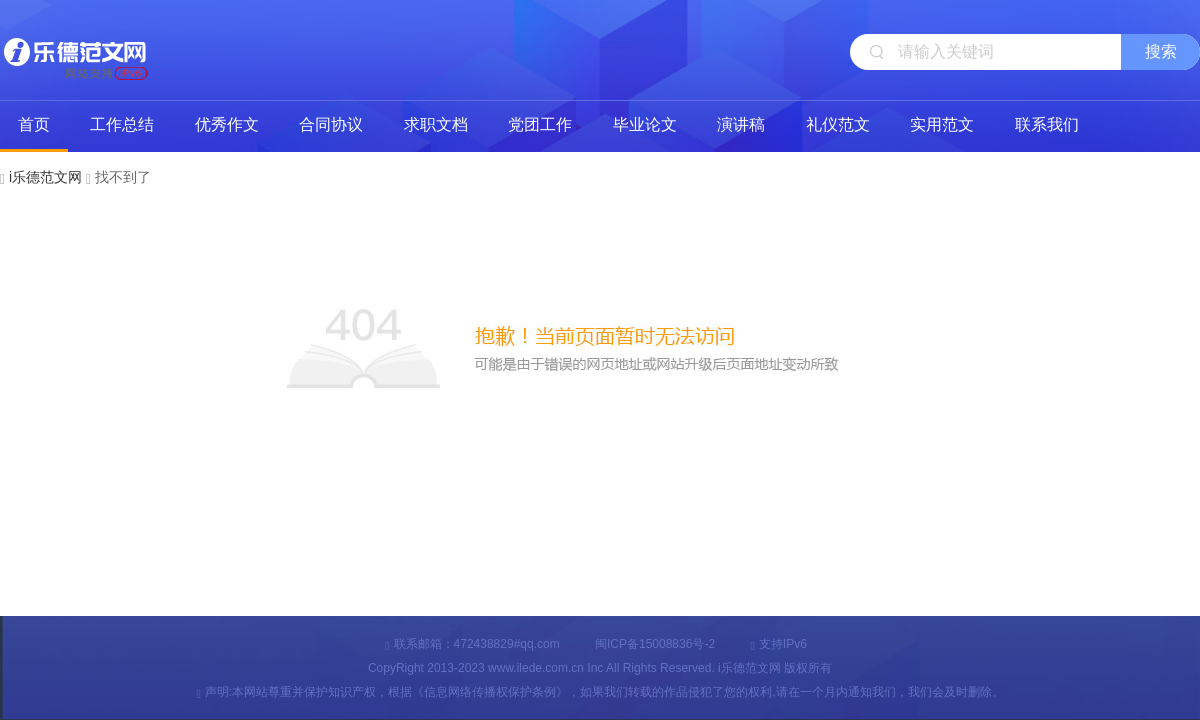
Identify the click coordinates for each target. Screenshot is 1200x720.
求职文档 (436, 124)
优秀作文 (227, 124)
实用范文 (942, 124)
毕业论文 (645, 124)
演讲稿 (741, 124)
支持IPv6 (778, 644)
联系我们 (1047, 124)
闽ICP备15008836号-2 (655, 644)
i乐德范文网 (75, 50)
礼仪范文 (838, 124)
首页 (34, 124)
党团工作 (540, 124)
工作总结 (122, 124)
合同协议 (331, 124)
